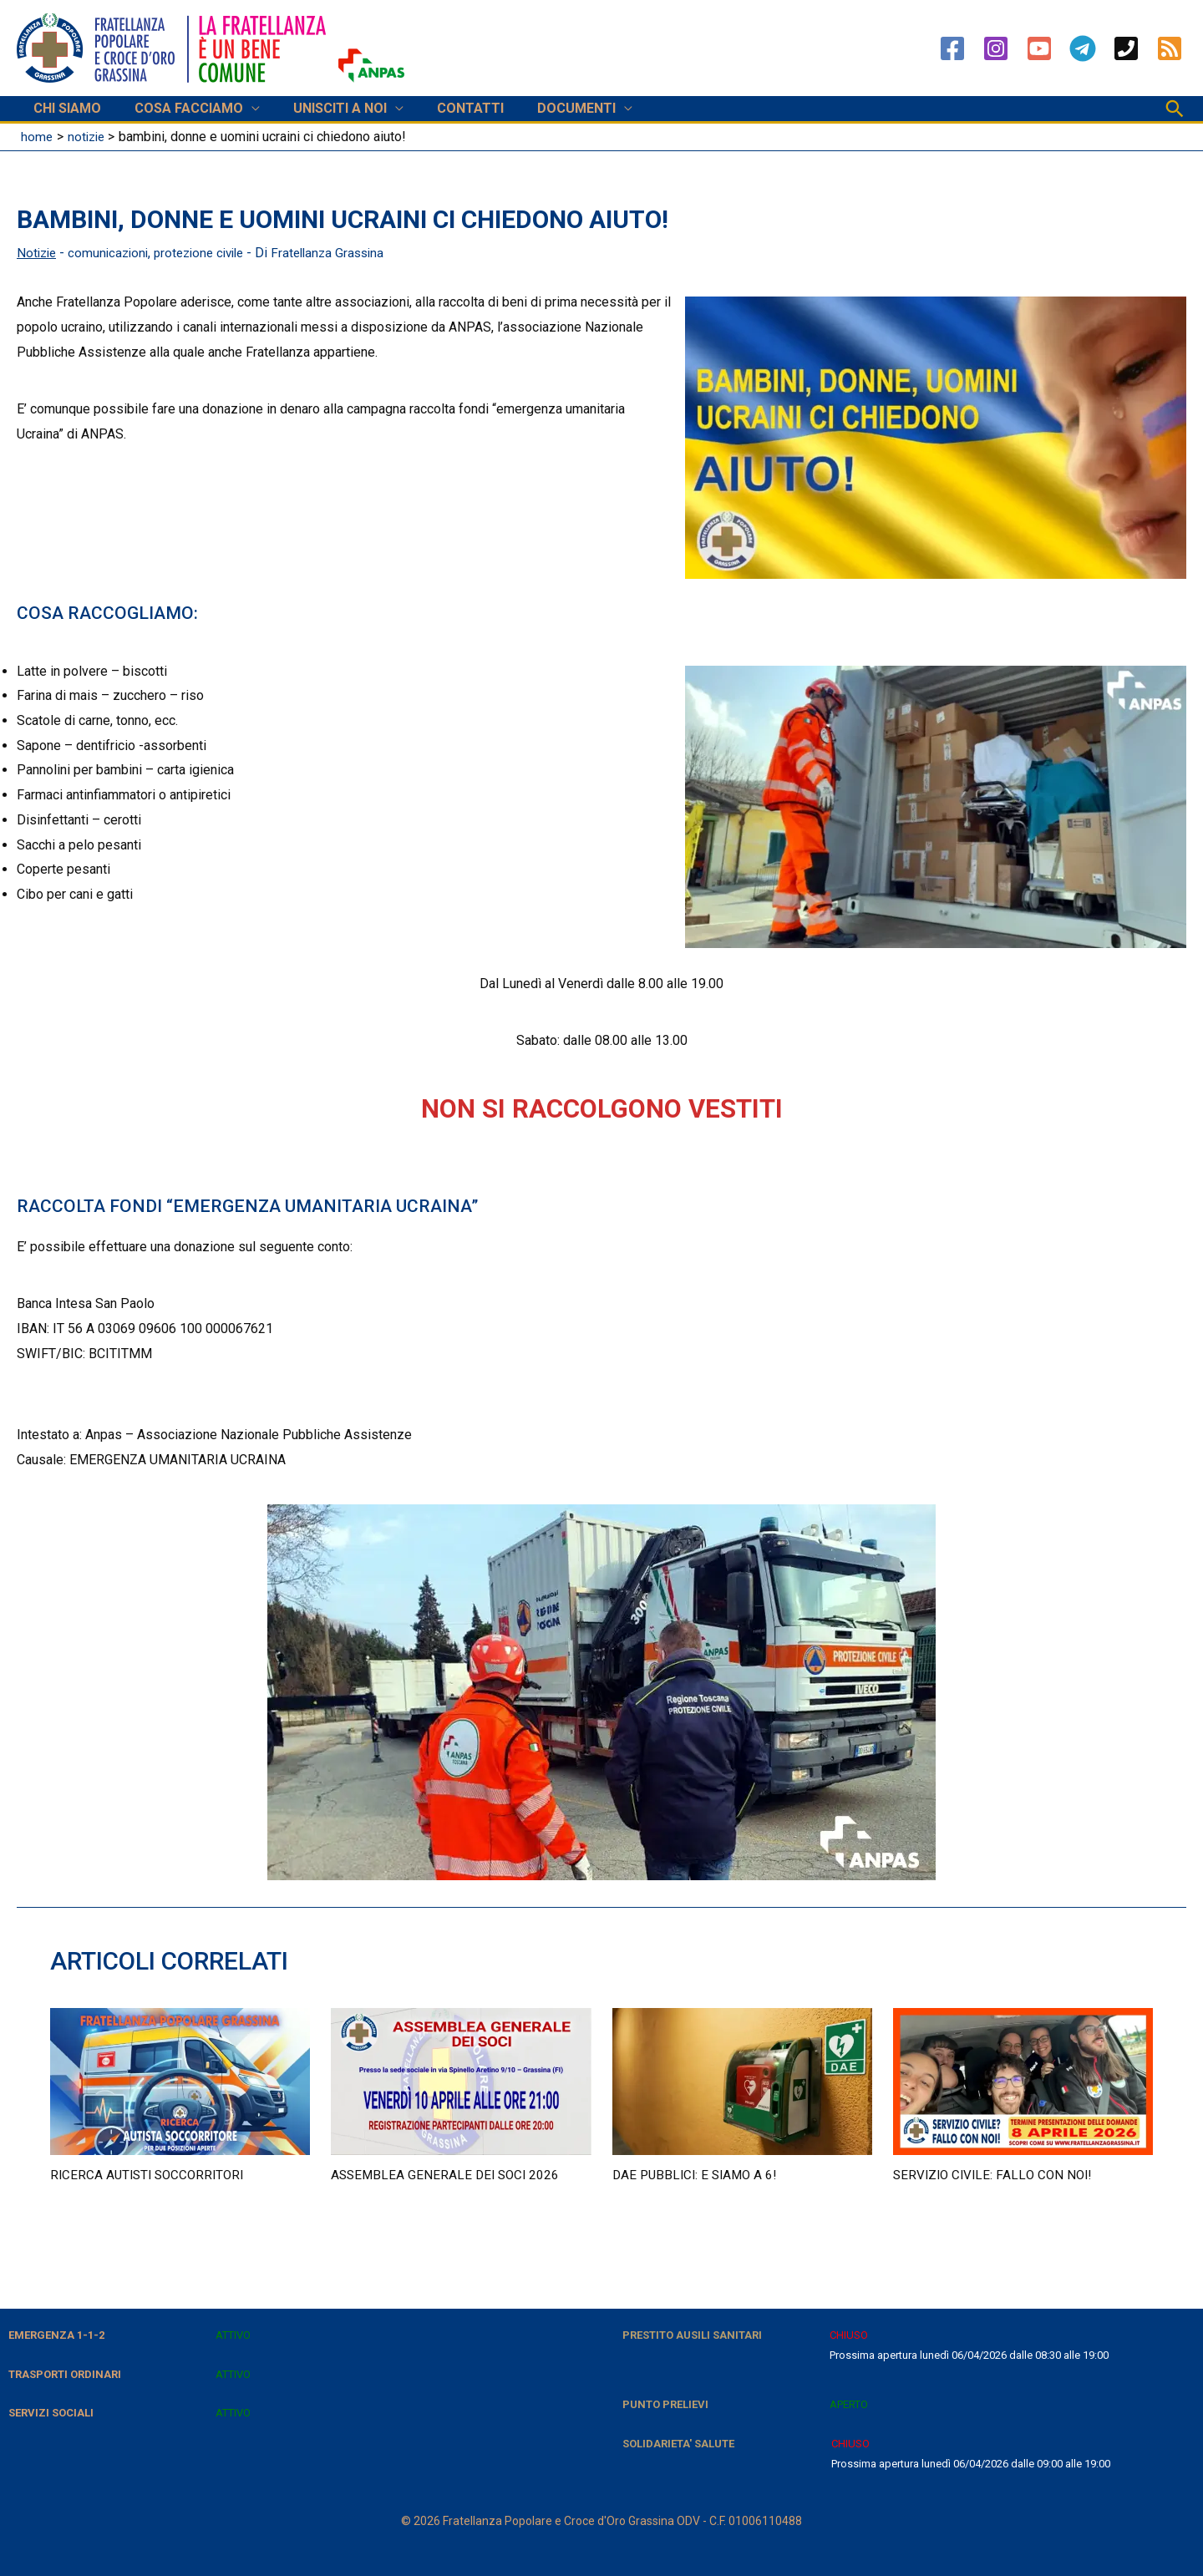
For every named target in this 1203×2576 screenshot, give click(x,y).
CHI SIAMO (64, 108)
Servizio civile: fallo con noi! (996, 2174)
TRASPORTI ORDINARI (64, 2373)
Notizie (38, 253)
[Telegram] (1082, 48)
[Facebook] (952, 48)
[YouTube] (1039, 48)
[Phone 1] (1126, 48)
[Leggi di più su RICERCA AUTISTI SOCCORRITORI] (180, 2079)
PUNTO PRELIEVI (665, 2403)
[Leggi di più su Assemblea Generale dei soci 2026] (461, 2079)
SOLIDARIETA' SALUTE (678, 2443)
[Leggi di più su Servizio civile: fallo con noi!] (1023, 2079)
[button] (1174, 108)
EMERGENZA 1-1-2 (56, 2334)
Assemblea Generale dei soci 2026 (448, 2174)
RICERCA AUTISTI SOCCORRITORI (151, 2174)
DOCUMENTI (546, 108)
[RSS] (1169, 48)
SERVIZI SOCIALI (51, 2412)
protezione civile (209, 253)
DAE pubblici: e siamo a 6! (698, 2174)
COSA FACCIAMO (178, 108)
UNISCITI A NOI (323, 108)
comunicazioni (113, 253)
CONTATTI (447, 108)
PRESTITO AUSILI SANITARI (692, 2334)
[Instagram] (996, 48)
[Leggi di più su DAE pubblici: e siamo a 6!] (742, 2079)
